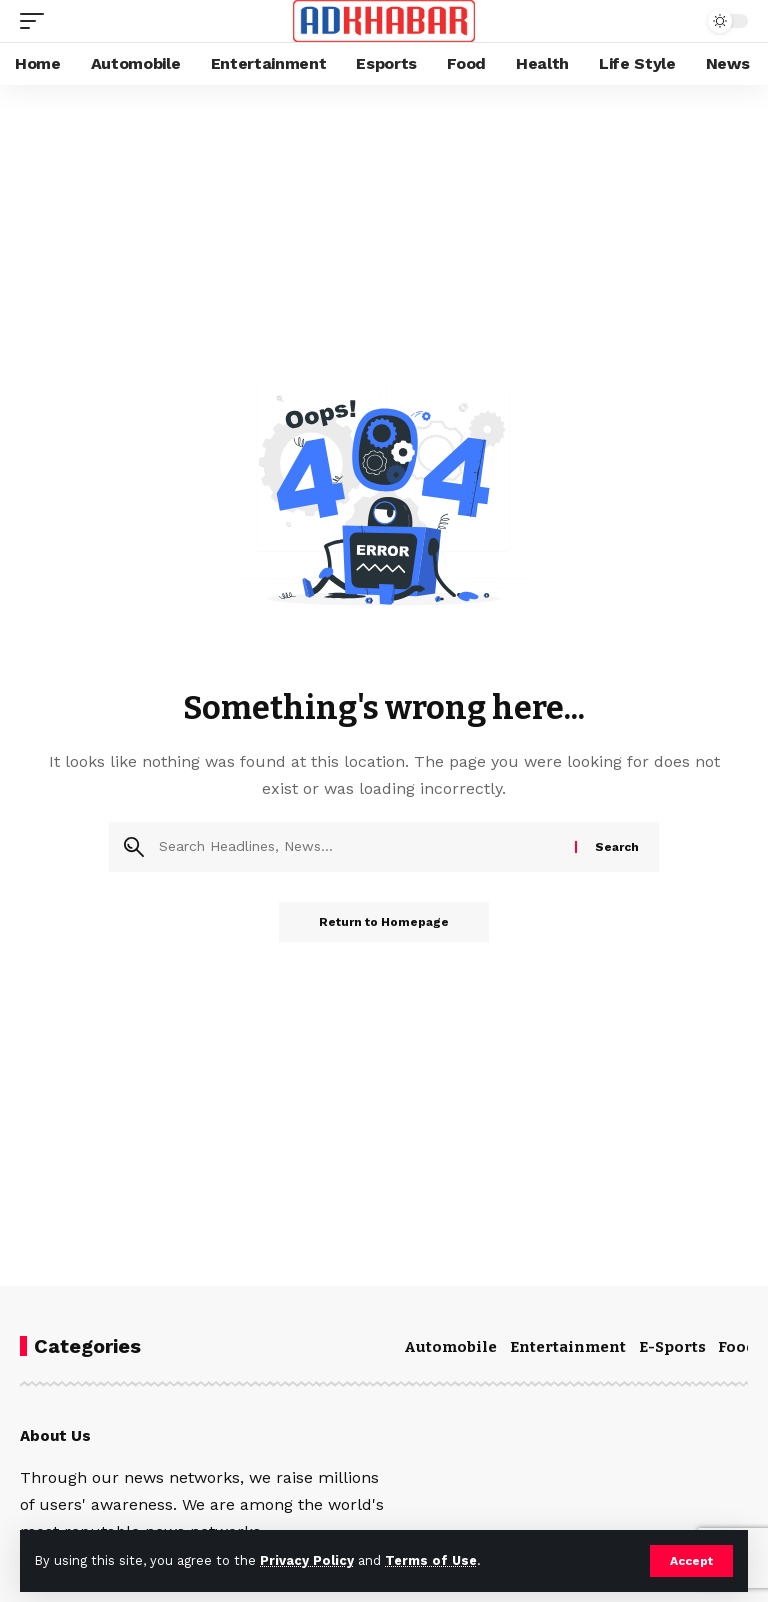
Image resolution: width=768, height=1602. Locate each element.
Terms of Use (431, 1560)
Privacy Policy (307, 1560)
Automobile (450, 1347)
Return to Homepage (384, 922)
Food (737, 1347)
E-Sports (672, 1347)
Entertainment (568, 1347)
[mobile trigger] (37, 21)
